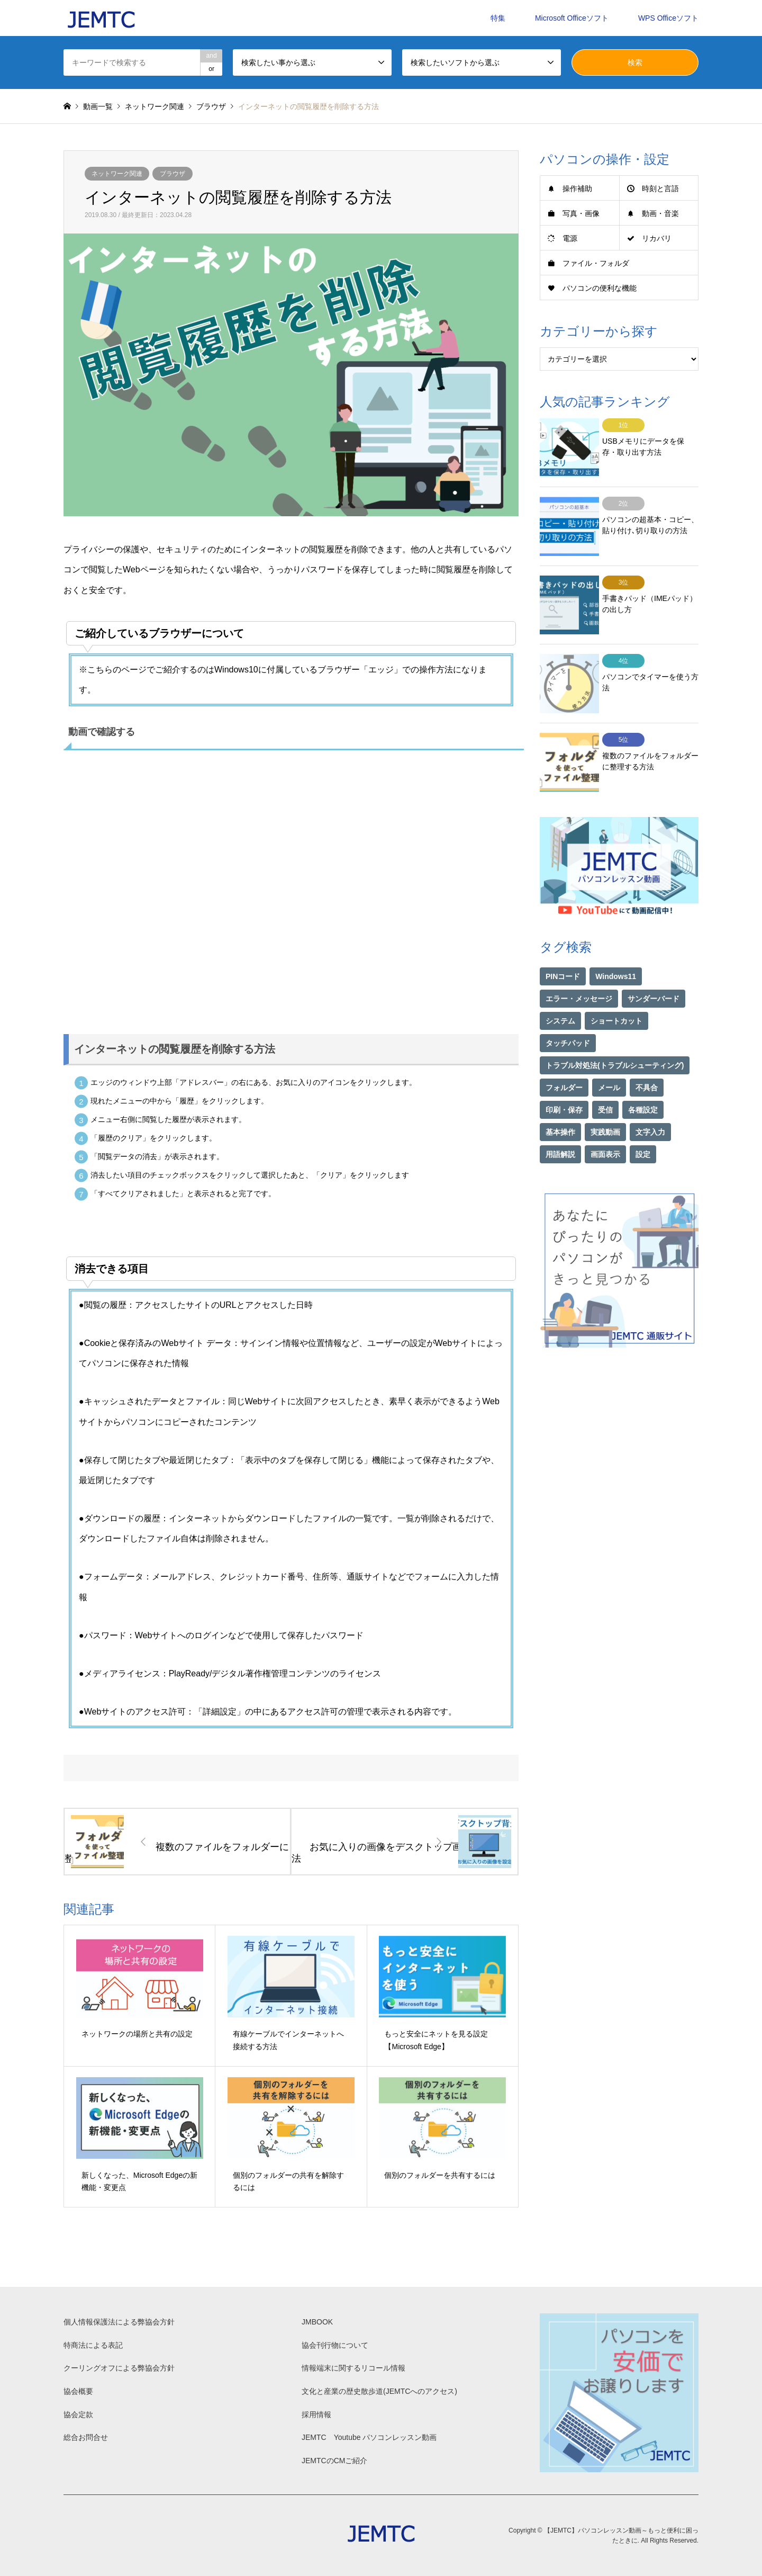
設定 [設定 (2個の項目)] (643, 1124)
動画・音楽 (660, 213)
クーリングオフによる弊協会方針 (119, 2368)
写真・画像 (581, 213)
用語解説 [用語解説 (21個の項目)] (560, 1124)
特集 (498, 18)
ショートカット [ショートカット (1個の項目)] (616, 990)
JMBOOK (317, 2322)
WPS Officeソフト (668, 18)
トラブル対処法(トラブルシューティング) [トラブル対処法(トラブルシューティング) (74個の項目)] (615, 1035)
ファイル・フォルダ (596, 263)
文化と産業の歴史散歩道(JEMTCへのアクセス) (379, 2391)
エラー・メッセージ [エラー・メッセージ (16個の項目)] (579, 968)
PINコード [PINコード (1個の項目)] (563, 946)
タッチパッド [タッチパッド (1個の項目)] (568, 1013)
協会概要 (78, 2391)
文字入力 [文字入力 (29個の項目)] (650, 1102)
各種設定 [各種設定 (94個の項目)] (643, 1079)
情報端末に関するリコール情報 (353, 2368)
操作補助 (577, 188)
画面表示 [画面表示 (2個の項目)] (605, 1124)
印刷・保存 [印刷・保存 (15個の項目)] (564, 1079)
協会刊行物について (335, 2345)
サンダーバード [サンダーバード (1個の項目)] (653, 968)
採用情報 (316, 2414)
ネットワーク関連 (117, 173)
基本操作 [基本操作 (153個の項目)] (560, 1102)
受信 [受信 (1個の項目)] (605, 1079)
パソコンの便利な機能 (600, 288)
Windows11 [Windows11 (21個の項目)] (615, 946)
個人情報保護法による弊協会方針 (119, 2322)
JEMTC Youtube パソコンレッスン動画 (369, 2437)
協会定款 (78, 2414)
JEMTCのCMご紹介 (334, 2460)
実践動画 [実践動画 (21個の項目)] (605, 1102)
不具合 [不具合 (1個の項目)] (647, 1057)
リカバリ (657, 238)
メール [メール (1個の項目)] (609, 1057)
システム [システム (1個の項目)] (560, 990)
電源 (570, 238)
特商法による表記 (93, 2345)
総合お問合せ (86, 2437)
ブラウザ (172, 173)
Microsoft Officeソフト (572, 18)
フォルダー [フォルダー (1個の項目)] (564, 1057)
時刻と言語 (660, 188)
